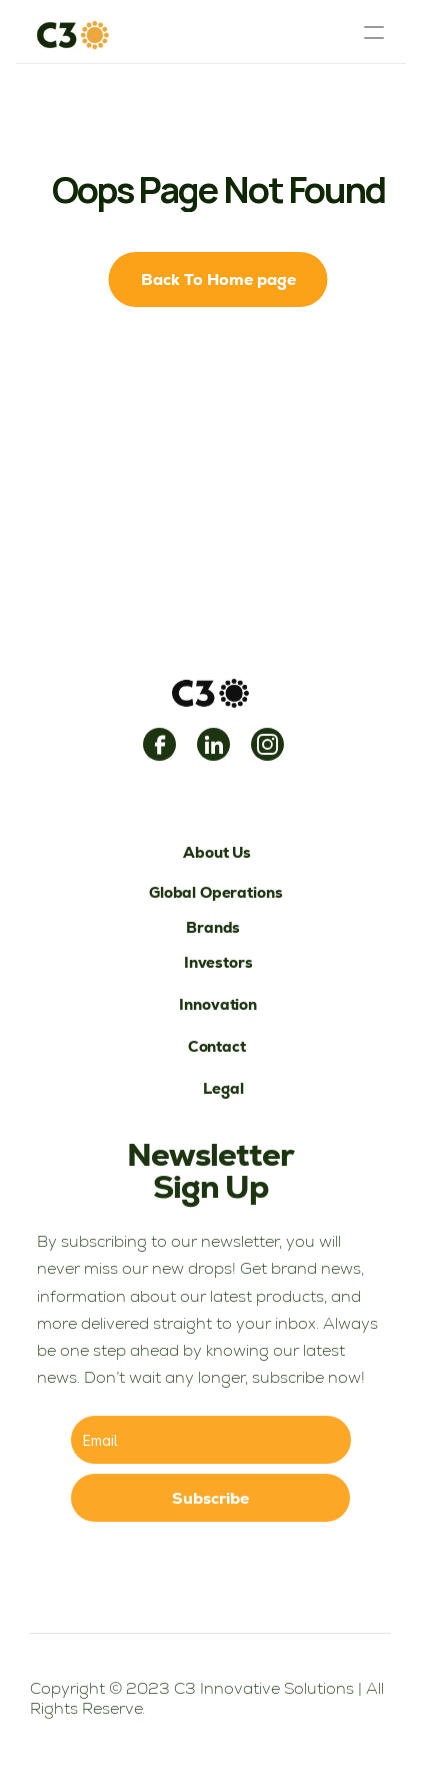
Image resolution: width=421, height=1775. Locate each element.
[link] (159, 746)
